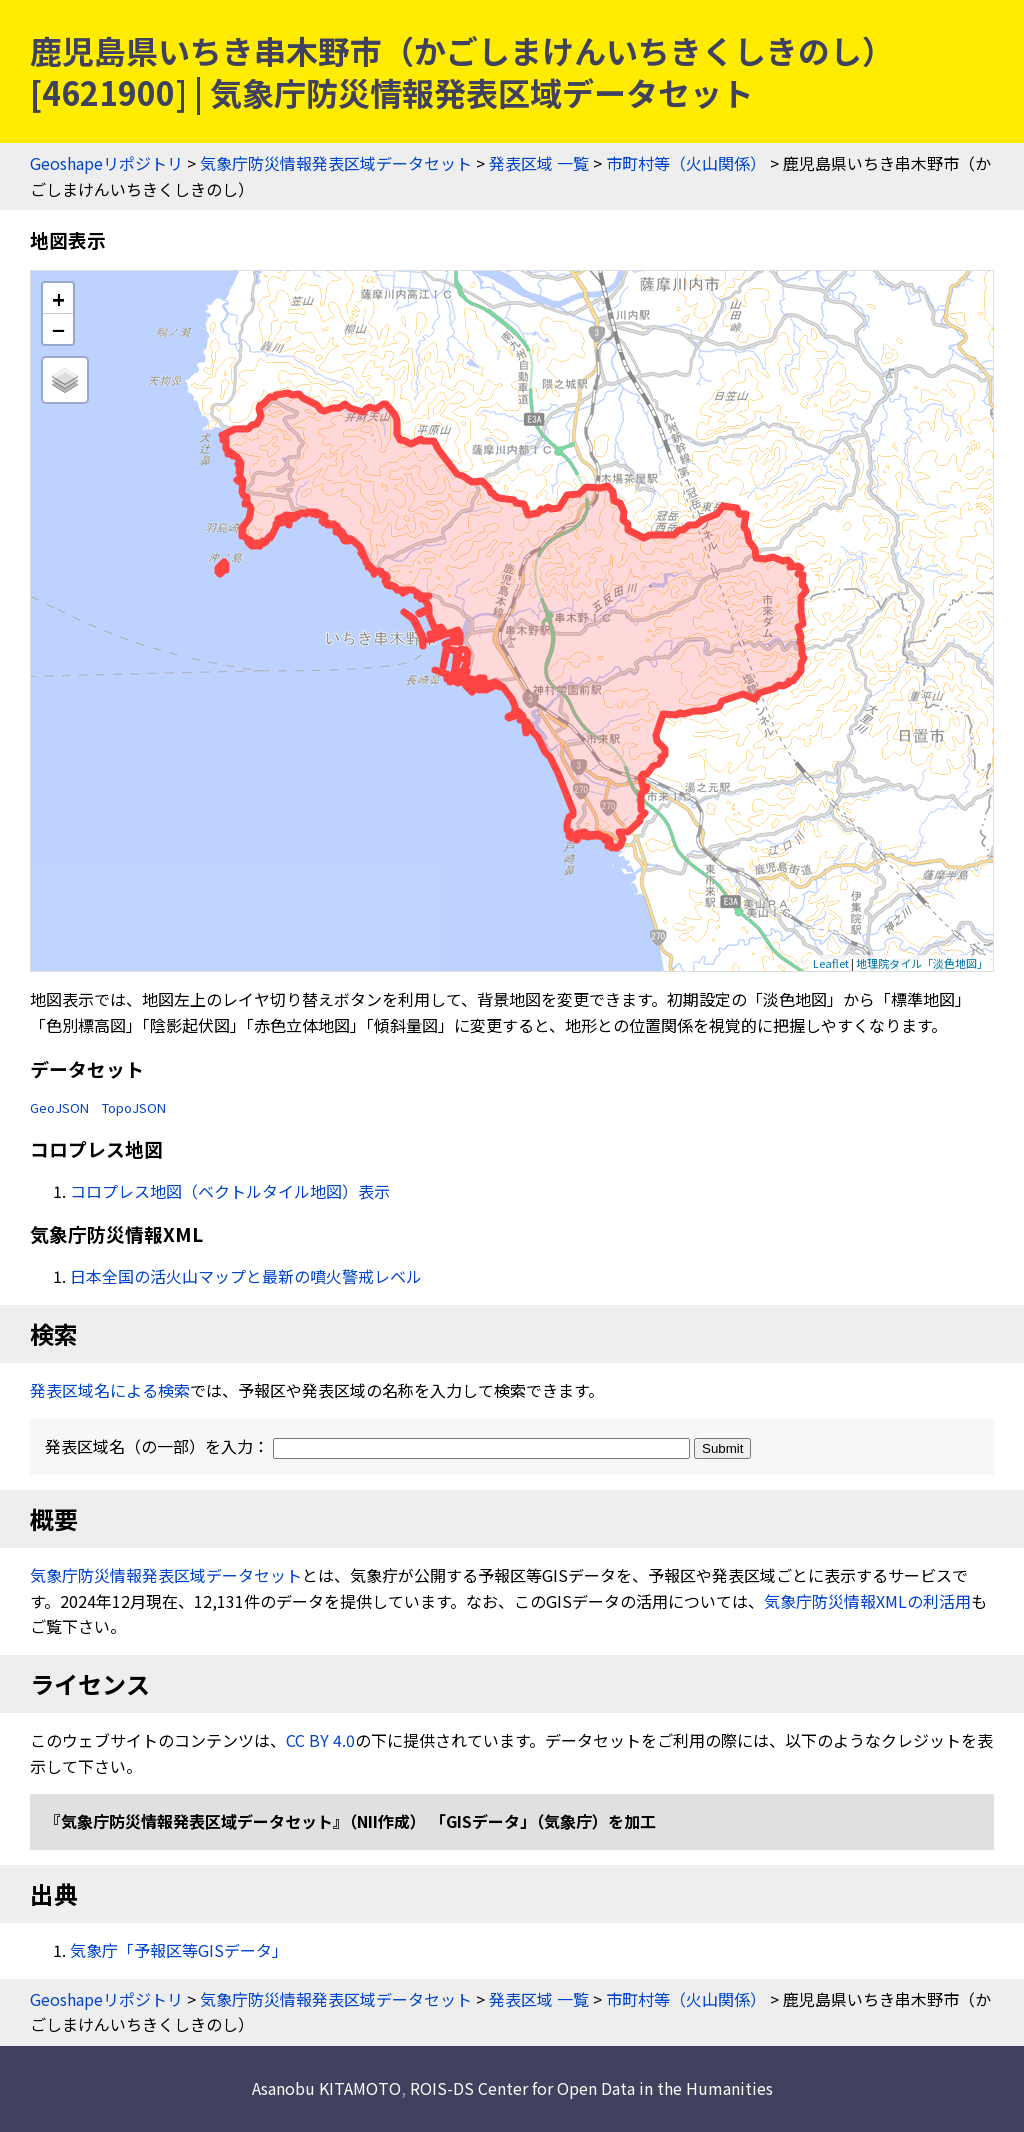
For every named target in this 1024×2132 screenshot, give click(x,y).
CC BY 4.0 (320, 1740)
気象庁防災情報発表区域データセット (336, 163)
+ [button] (58, 298)
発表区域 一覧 (539, 163)
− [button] (58, 329)
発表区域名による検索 (110, 1390)
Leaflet (831, 963)
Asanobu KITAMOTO (326, 2088)
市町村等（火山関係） (686, 163)
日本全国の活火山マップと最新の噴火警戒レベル (246, 1276)
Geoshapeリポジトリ (106, 163)
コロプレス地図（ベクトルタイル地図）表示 (230, 1191)
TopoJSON (134, 1107)
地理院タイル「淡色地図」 (922, 963)
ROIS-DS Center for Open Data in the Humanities (591, 2088)
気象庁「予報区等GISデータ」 (179, 1950)
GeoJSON (59, 1107)
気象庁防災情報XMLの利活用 (867, 1601)
